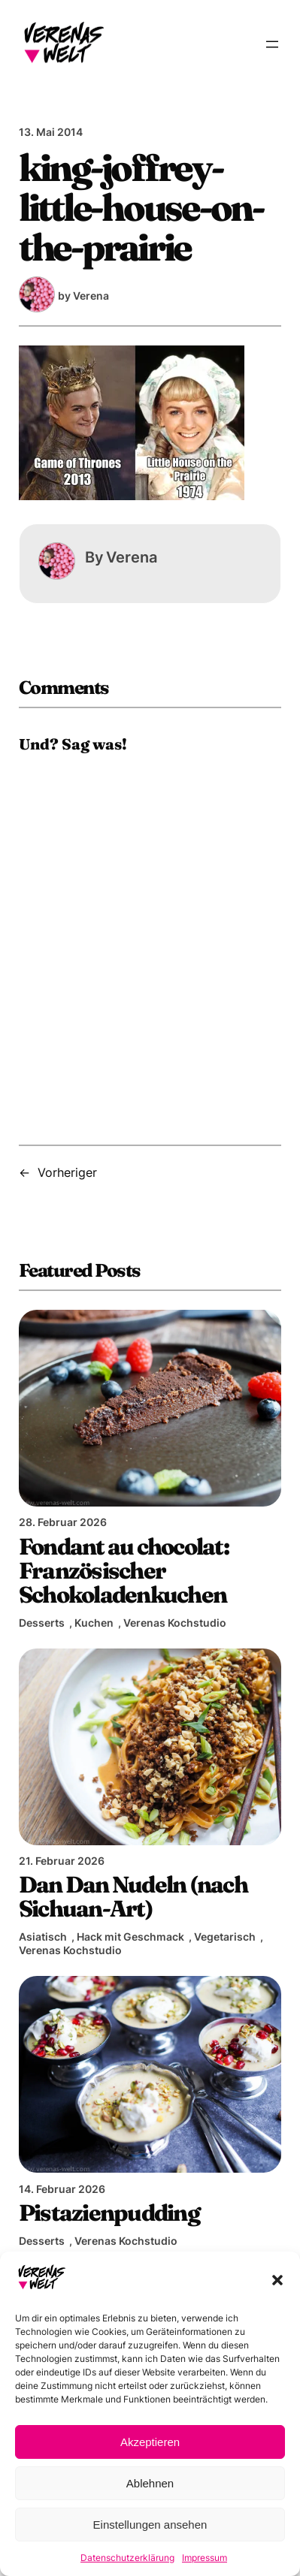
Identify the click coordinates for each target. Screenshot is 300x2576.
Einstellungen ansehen (150, 2524)
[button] (277, 2280)
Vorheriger (67, 1172)
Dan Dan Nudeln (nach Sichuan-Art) (133, 1896)
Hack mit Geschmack (130, 1936)
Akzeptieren (150, 2442)
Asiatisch (43, 1936)
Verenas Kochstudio (174, 1622)
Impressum (204, 2557)
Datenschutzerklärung (127, 2557)
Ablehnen (150, 2483)
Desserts (42, 1622)
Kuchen (94, 1622)
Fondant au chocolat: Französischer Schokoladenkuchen (124, 1570)
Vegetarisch (225, 1936)
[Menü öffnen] (272, 44)
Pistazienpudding (109, 2212)
